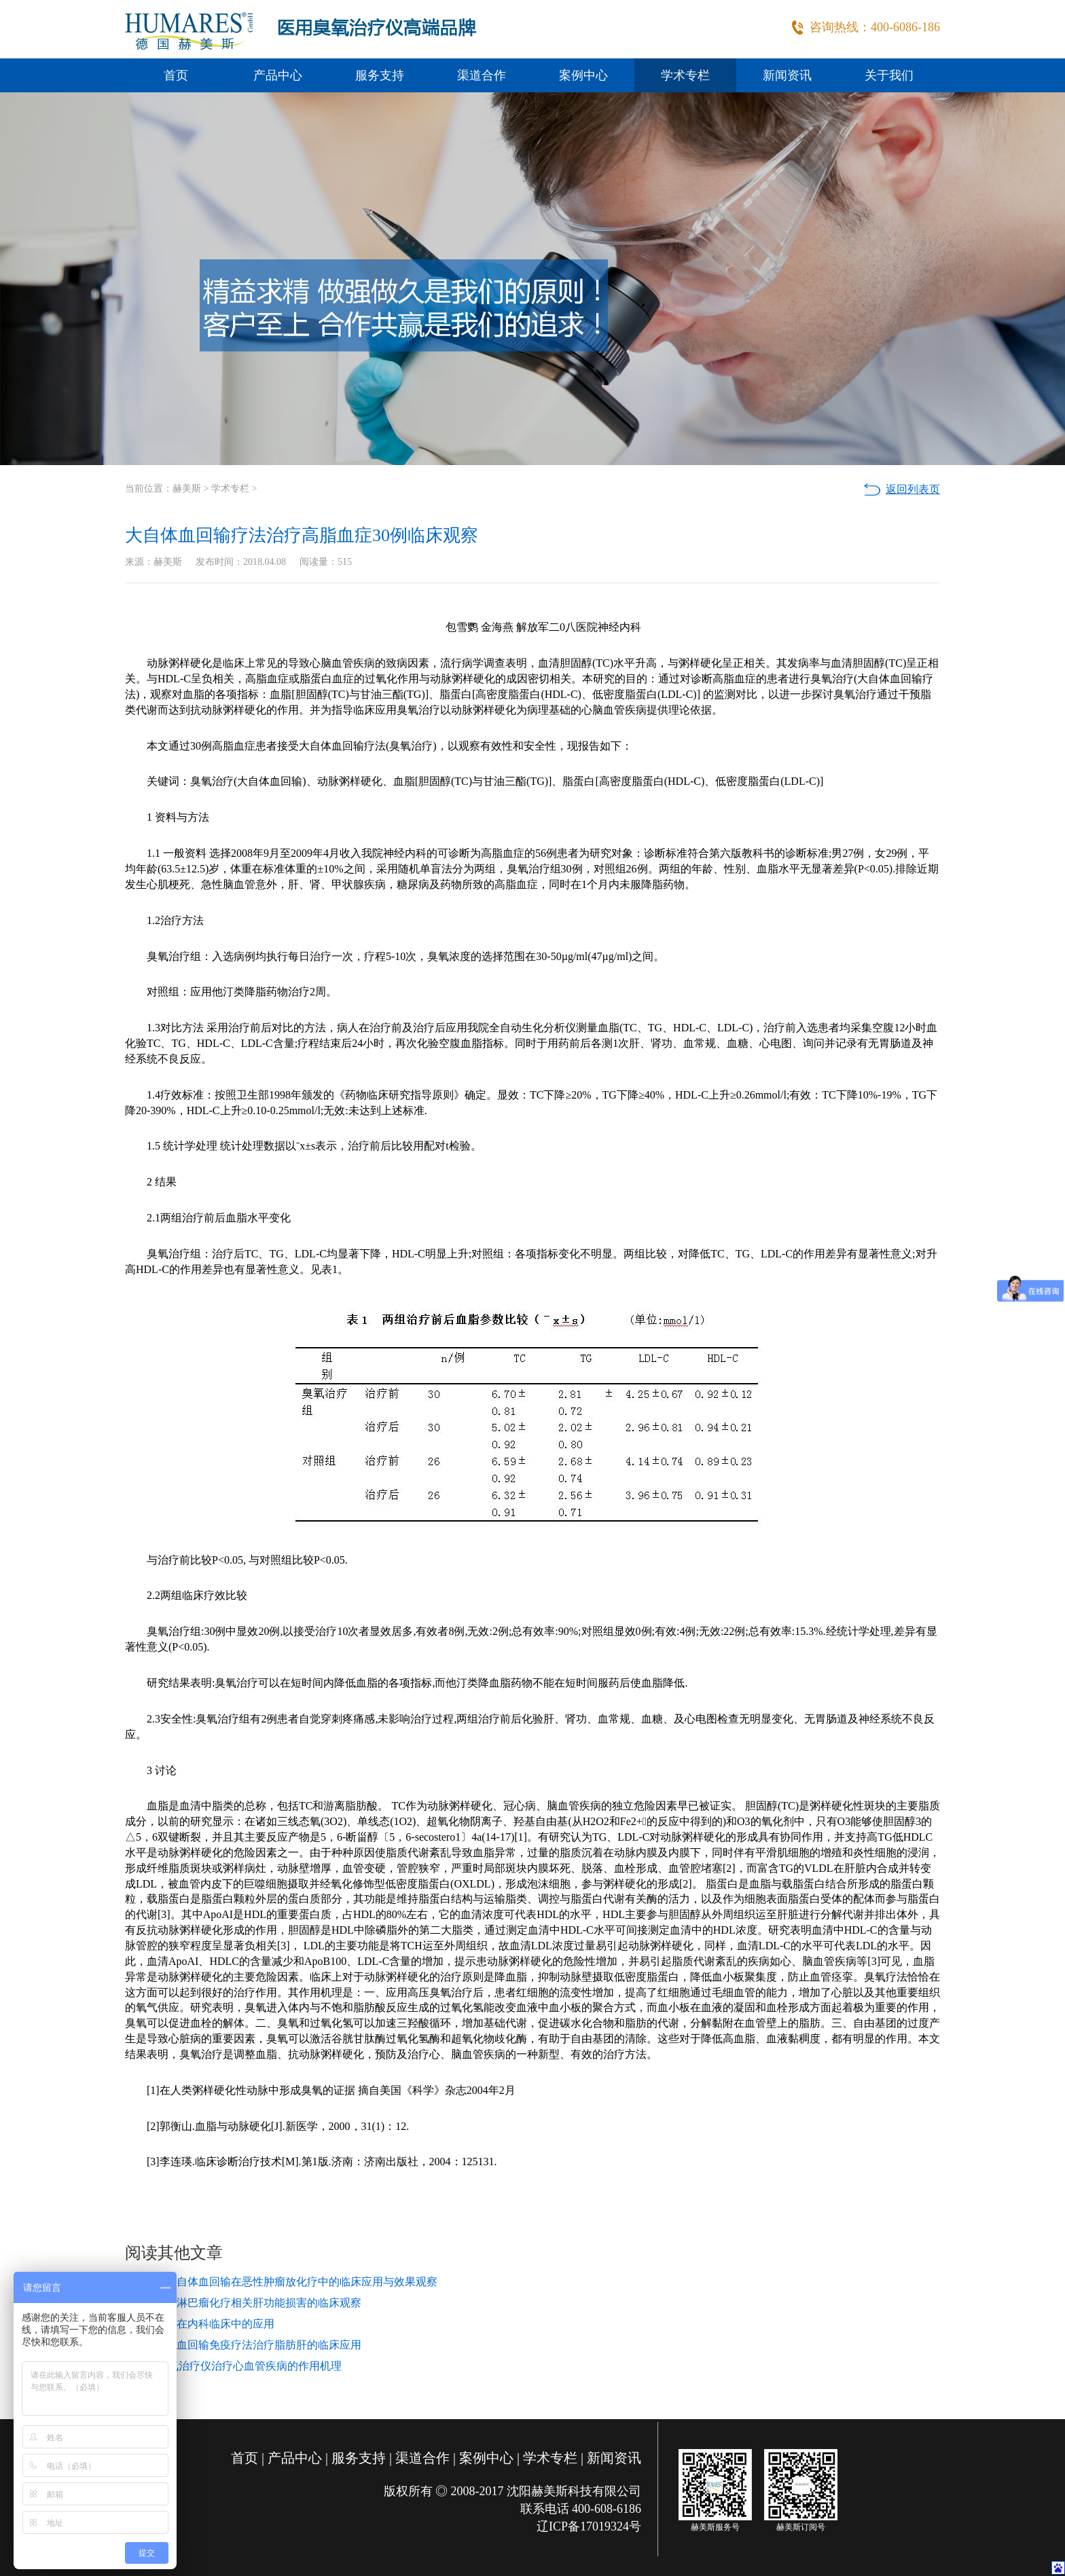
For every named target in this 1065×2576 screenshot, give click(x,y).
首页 (176, 75)
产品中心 (277, 75)
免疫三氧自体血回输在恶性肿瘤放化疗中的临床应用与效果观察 (285, 2281)
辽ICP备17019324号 (589, 2526)
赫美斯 (187, 488)
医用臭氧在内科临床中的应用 (203, 2324)
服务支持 (379, 75)
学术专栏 (685, 75)
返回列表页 (913, 489)
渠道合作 (481, 75)
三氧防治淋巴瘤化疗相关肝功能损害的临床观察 (247, 2302)
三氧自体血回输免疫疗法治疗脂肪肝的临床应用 (247, 2345)
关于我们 (889, 75)
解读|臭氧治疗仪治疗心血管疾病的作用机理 (237, 2366)
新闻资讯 (787, 75)
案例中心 (583, 75)
